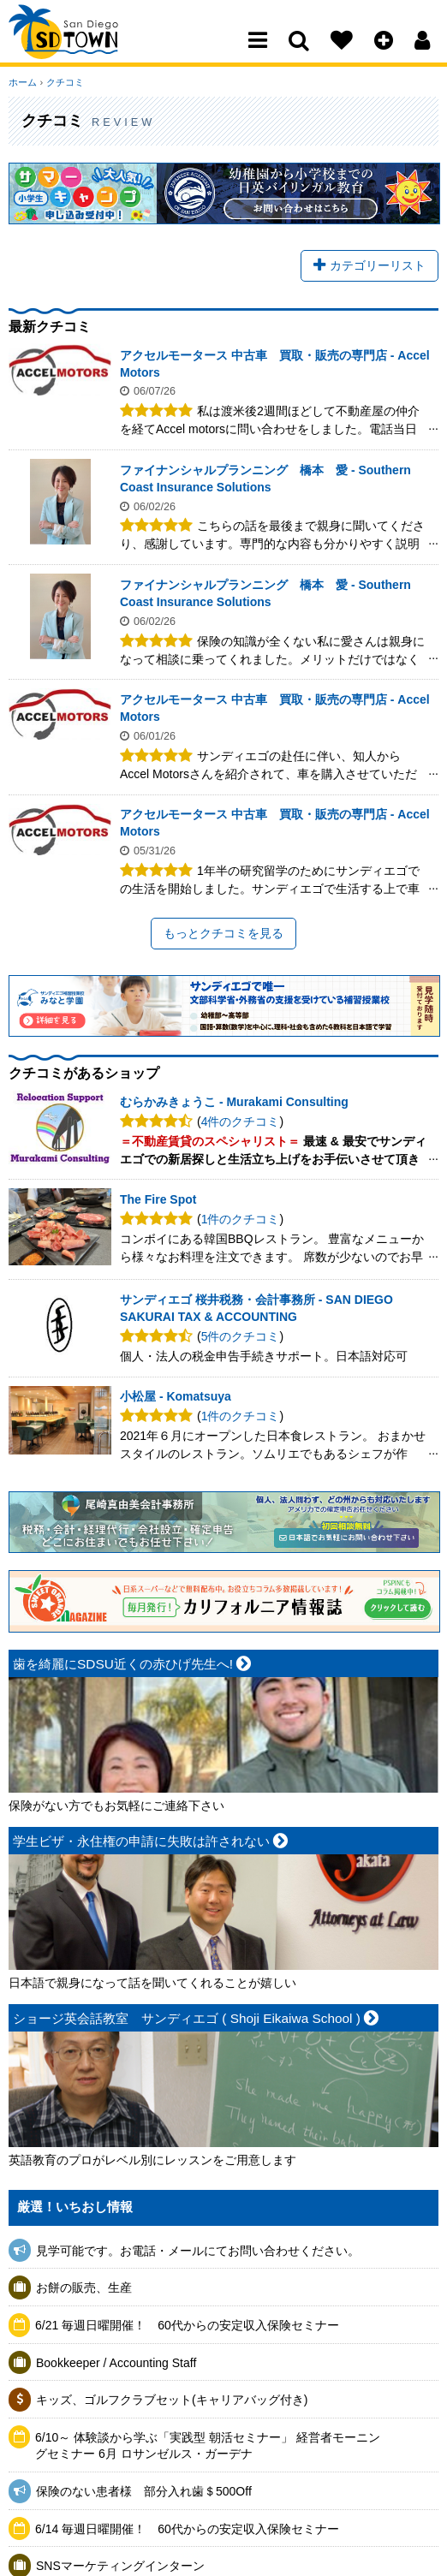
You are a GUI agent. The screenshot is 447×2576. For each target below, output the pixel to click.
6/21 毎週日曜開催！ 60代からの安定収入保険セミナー (187, 2325)
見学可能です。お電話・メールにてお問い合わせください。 (198, 2251)
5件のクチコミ (240, 1337)
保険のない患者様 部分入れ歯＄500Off (150, 2491)
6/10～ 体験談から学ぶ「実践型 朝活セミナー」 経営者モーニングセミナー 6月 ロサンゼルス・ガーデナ (207, 2445)
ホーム (23, 82)
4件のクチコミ (240, 1121)
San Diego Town (83, 47)
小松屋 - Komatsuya (175, 1397)
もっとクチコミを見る (223, 933)
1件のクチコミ (240, 1220)
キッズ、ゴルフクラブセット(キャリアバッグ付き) (171, 2400)
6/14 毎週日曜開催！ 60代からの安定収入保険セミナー (187, 2529)
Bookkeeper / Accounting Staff (116, 2363)
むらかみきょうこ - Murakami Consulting (234, 1103)
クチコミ (64, 82)
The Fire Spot (158, 1200)
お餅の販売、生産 (84, 2288)
